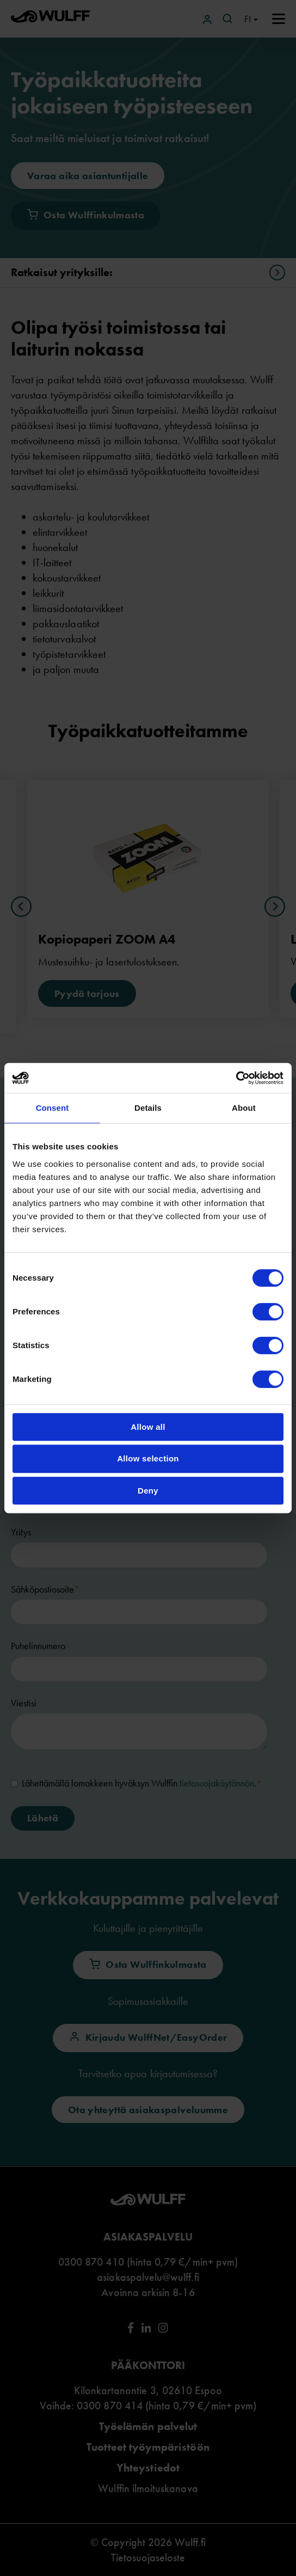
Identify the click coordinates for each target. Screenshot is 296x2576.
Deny (148, 1490)
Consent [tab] (52, 1107)
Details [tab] (148, 1107)
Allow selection (148, 1458)
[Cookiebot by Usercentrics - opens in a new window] (235, 1078)
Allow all (148, 1426)
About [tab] (244, 1107)
